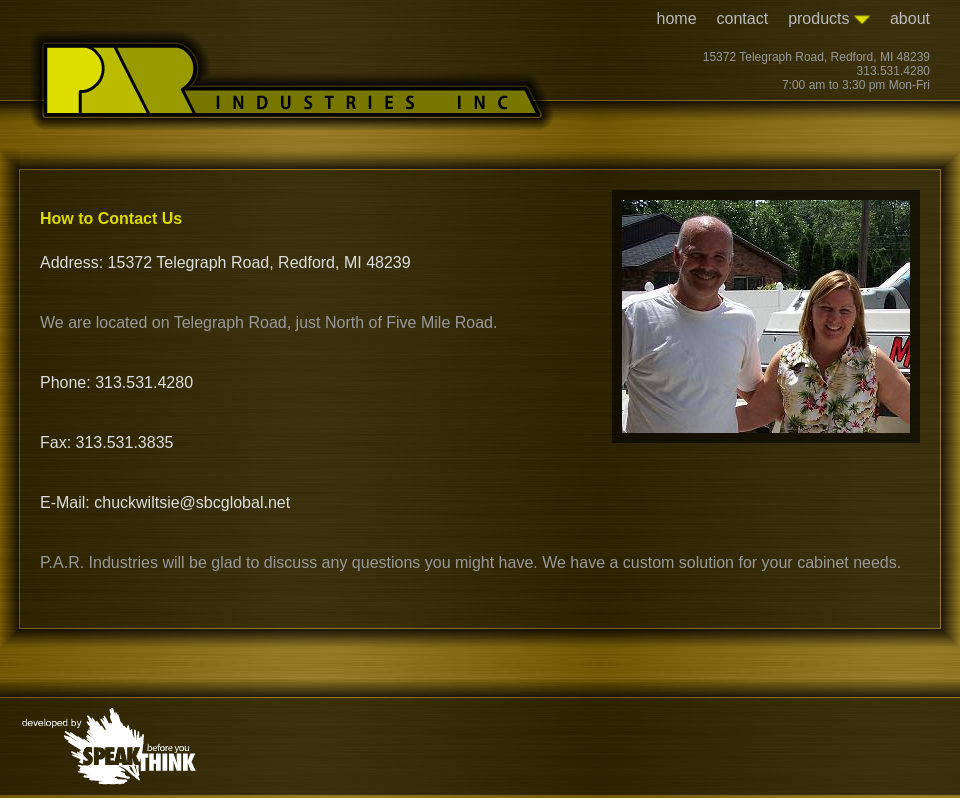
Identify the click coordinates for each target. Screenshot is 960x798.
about (910, 18)
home (677, 18)
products (829, 18)
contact (743, 18)
